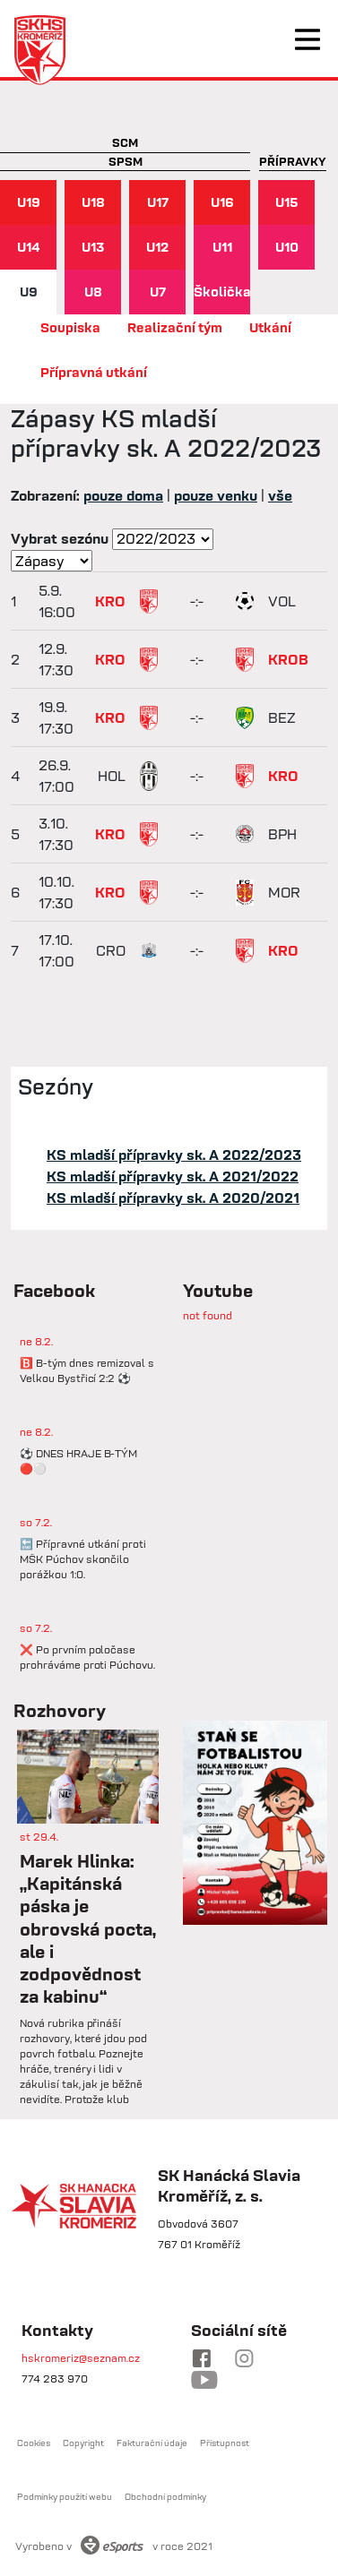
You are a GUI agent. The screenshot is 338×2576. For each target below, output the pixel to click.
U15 (287, 201)
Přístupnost (224, 2443)
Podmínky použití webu (64, 2497)
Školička (222, 291)
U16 (222, 201)
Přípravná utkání (93, 372)
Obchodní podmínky (165, 2497)
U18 (93, 201)
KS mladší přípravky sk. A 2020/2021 (173, 1197)
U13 (93, 246)
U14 (28, 246)
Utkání (270, 327)
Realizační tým (174, 327)
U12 (157, 246)
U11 (222, 246)
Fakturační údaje (152, 2443)
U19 (28, 201)
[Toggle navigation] (307, 39)
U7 (158, 291)
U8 (93, 291)
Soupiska (70, 327)
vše (280, 495)
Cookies (33, 2443)
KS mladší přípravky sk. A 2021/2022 (173, 1176)
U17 (158, 201)
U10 (287, 246)
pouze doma (123, 495)
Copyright (83, 2443)
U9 (29, 291)
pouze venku (215, 495)
